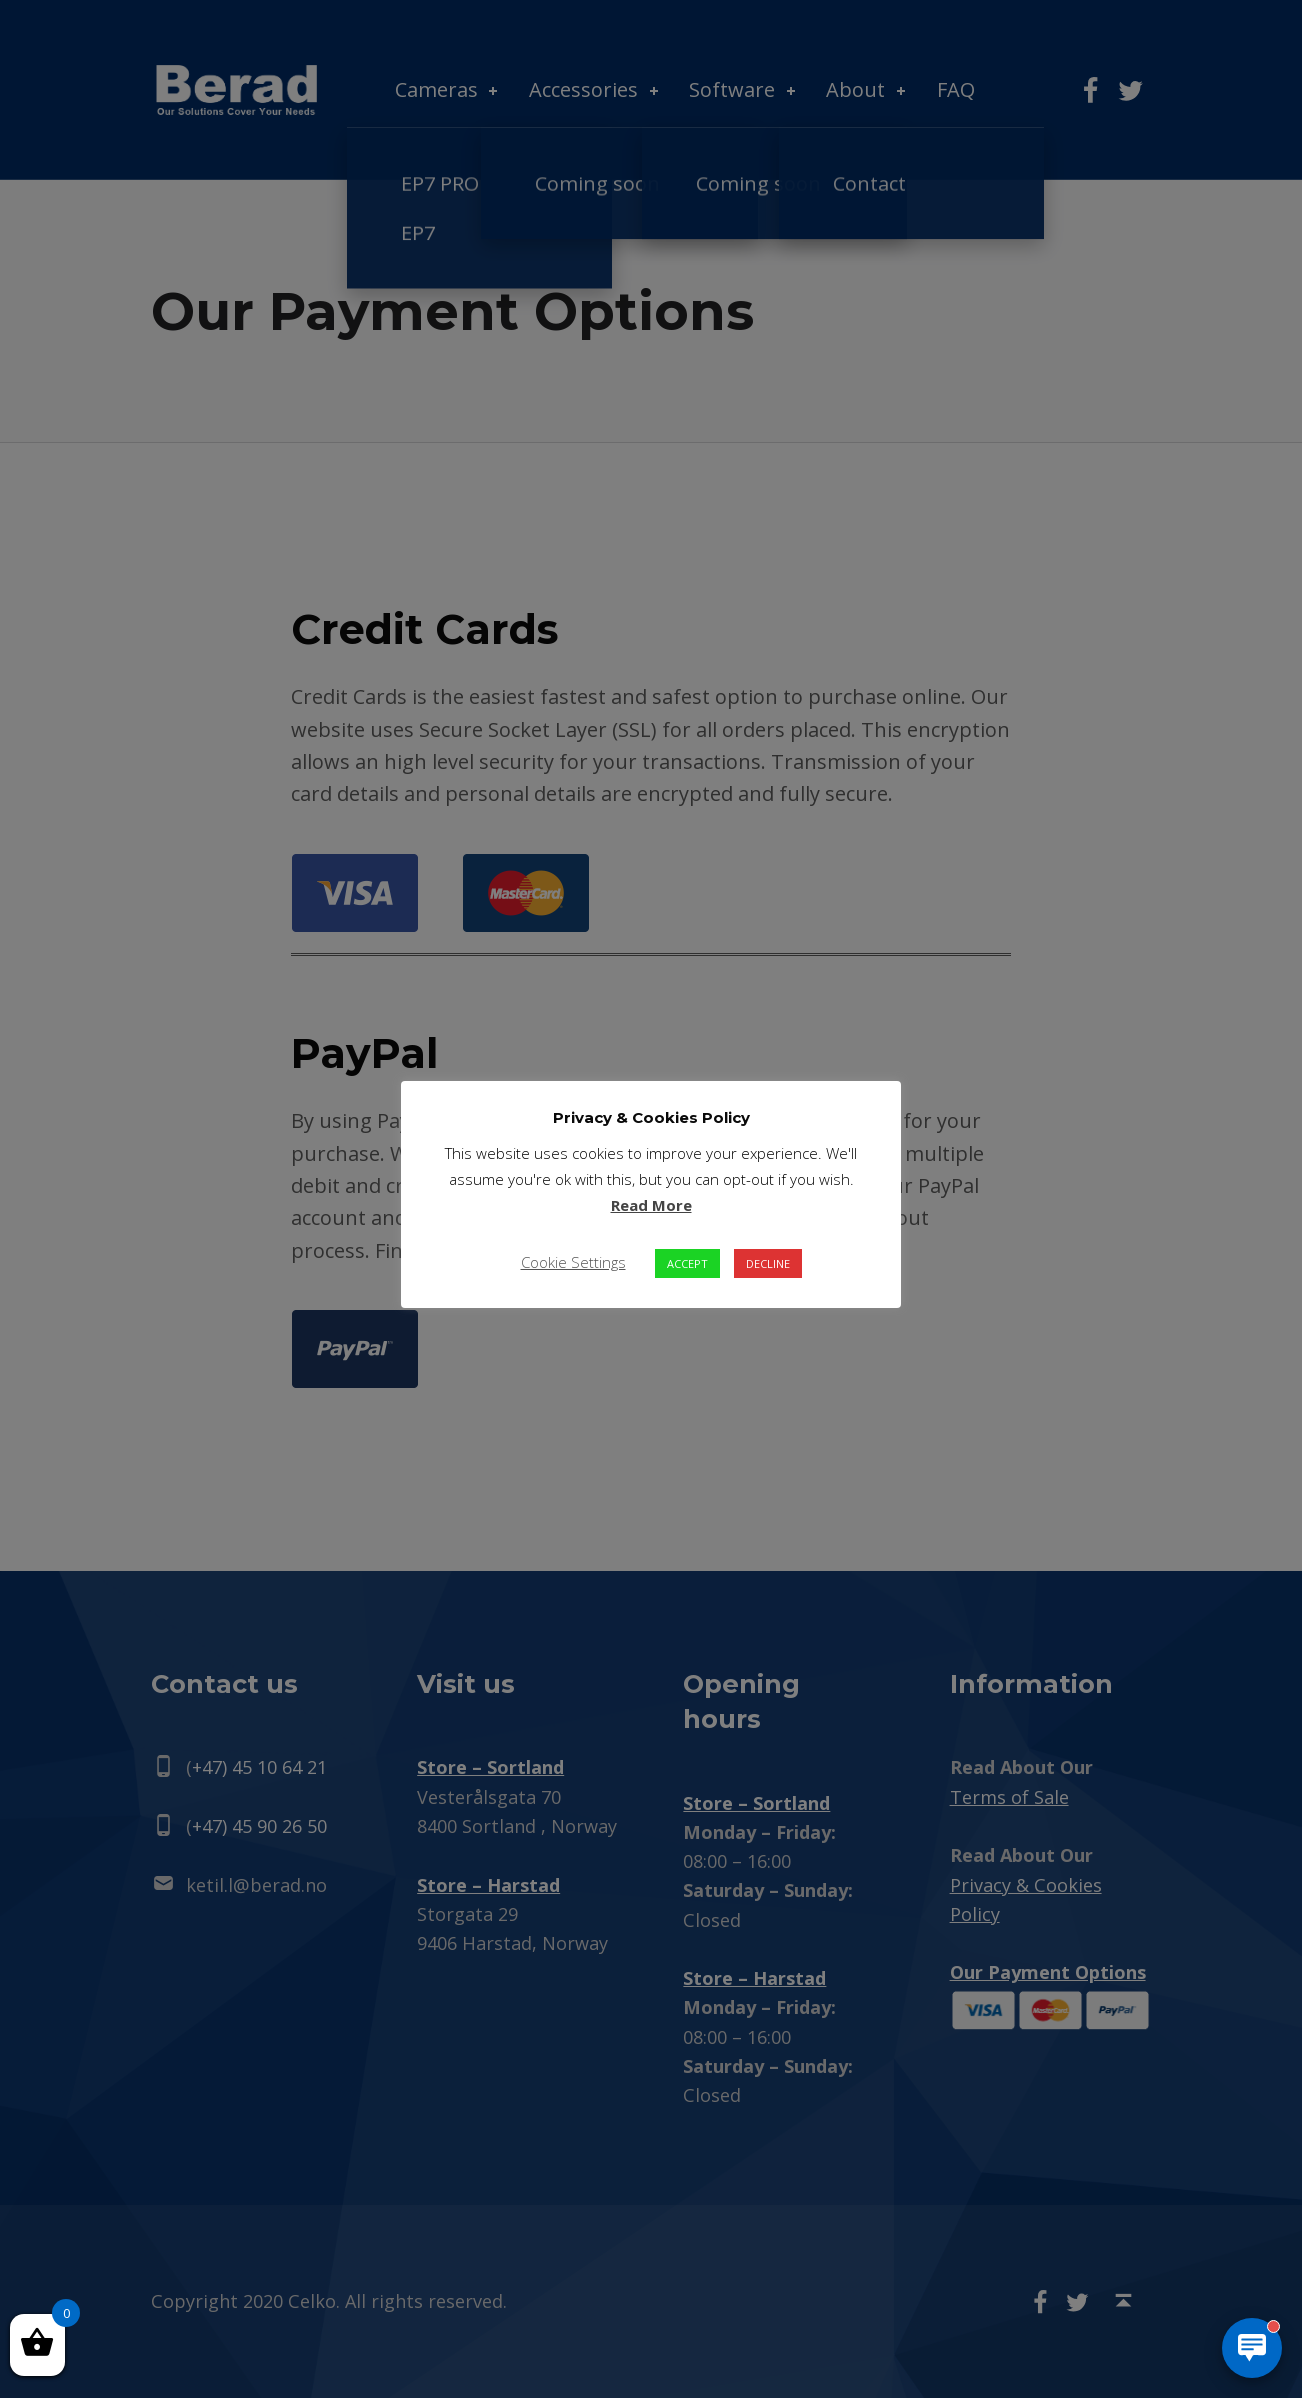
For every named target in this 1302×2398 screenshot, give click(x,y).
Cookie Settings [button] (573, 1262)
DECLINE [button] (768, 1263)
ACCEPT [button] (687, 1263)
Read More (651, 1205)
